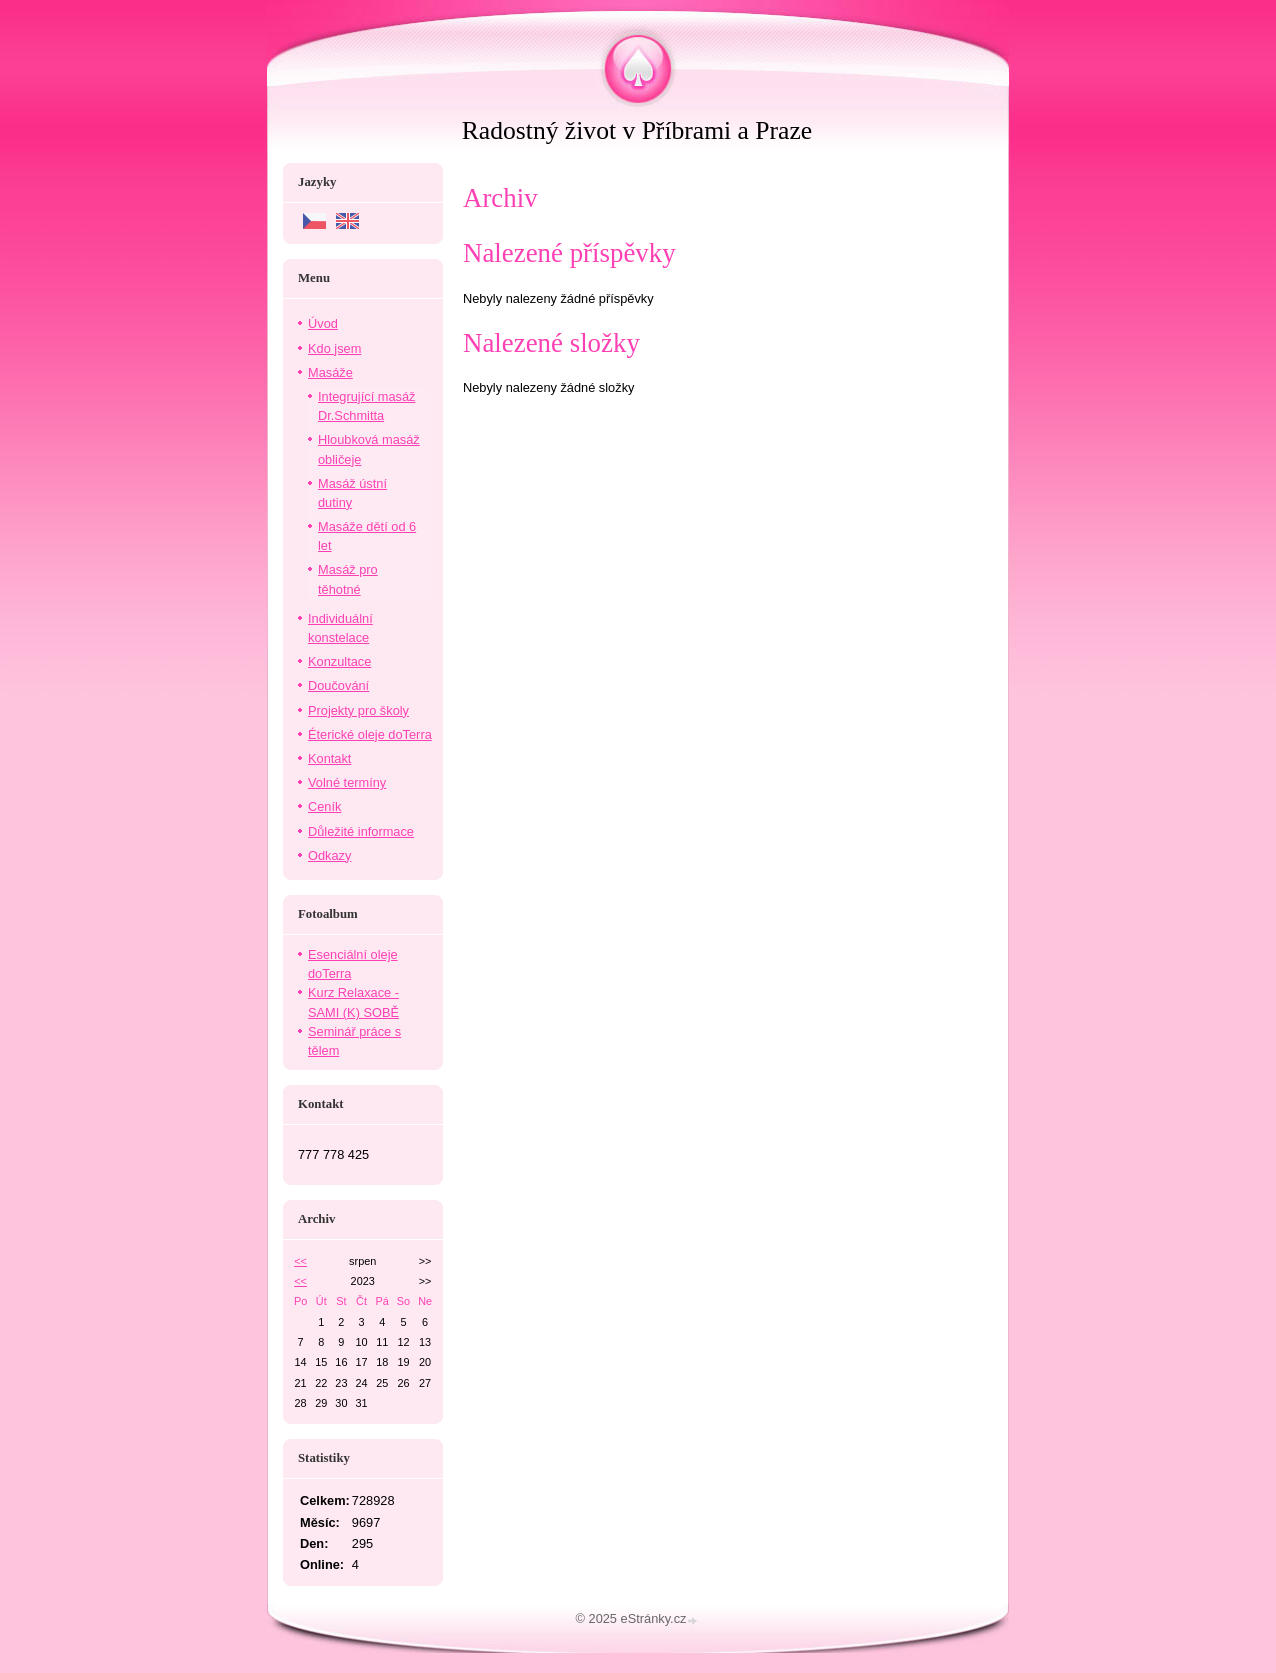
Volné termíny (347, 782)
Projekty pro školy (358, 710)
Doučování (338, 685)
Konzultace (339, 661)
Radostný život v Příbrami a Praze (637, 130)
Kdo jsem (334, 348)
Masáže (330, 372)
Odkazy (329, 855)
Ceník (324, 806)
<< (300, 1261)
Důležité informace (361, 831)
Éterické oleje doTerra (370, 734)
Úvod (323, 323)
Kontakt (329, 758)
